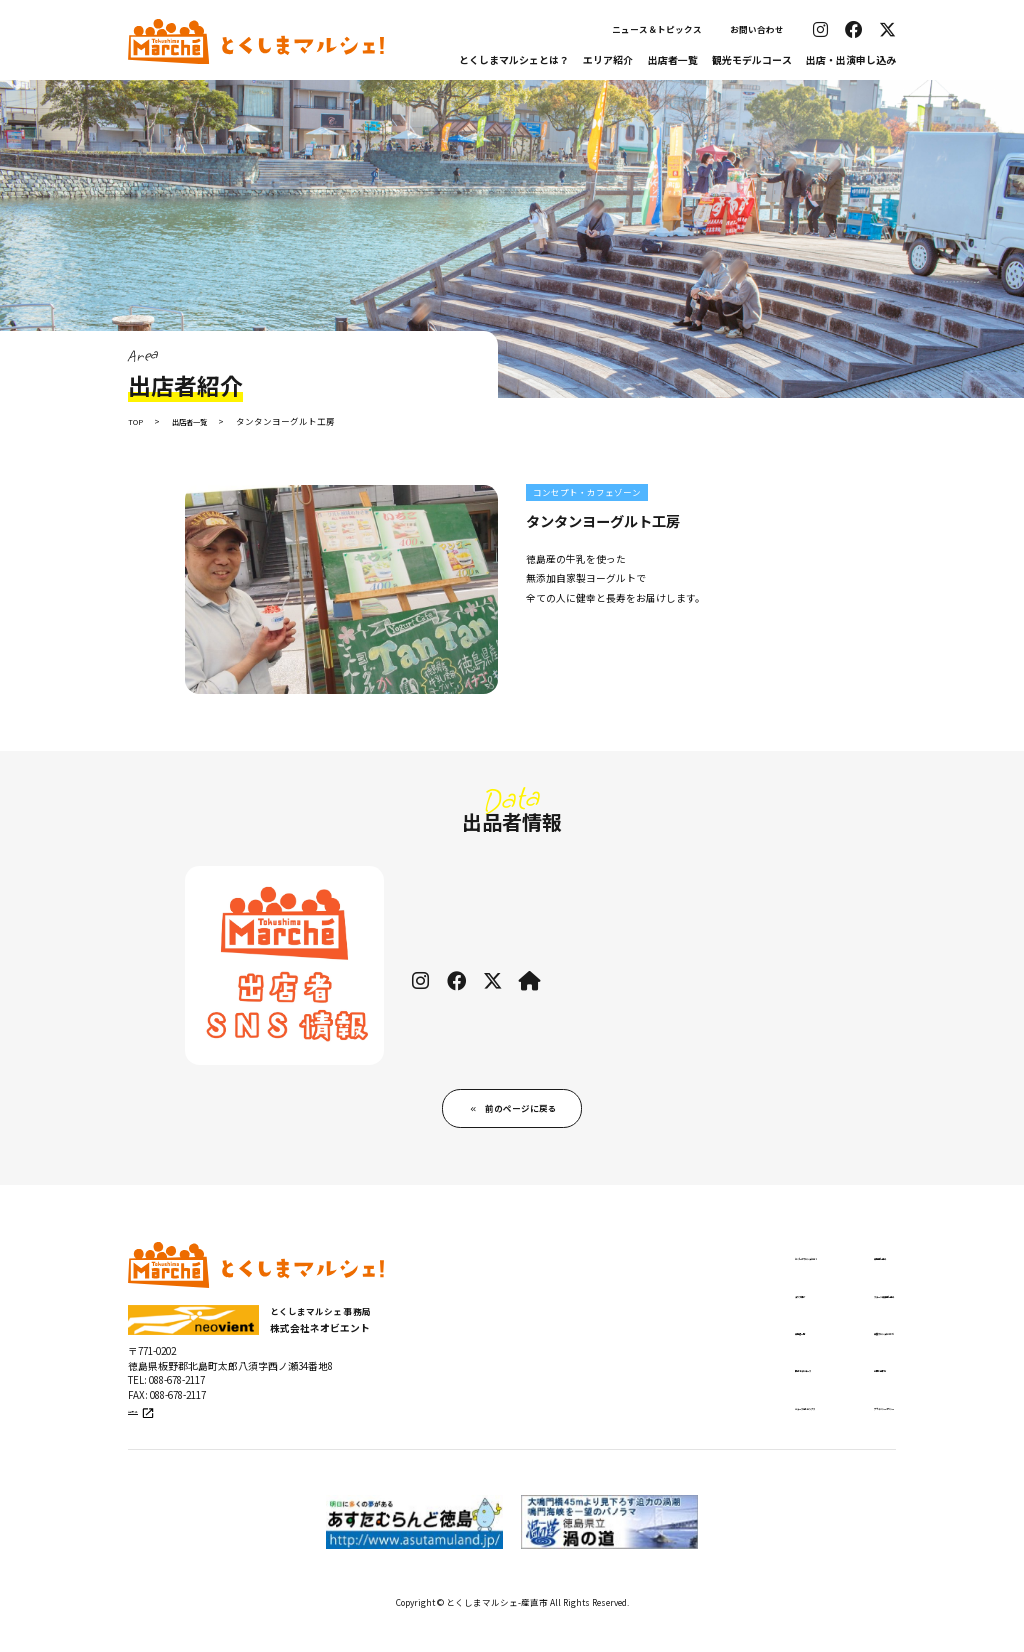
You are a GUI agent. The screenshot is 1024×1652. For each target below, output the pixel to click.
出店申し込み (808, 1268)
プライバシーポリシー (830, 1427)
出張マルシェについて (830, 1348)
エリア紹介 (608, 59)
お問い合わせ (757, 29)
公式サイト (155, 1435)
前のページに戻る (522, 1114)
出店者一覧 (673, 59)
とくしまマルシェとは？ (514, 59)
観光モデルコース (752, 59)
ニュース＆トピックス (657, 29)
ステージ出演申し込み (830, 1308)
